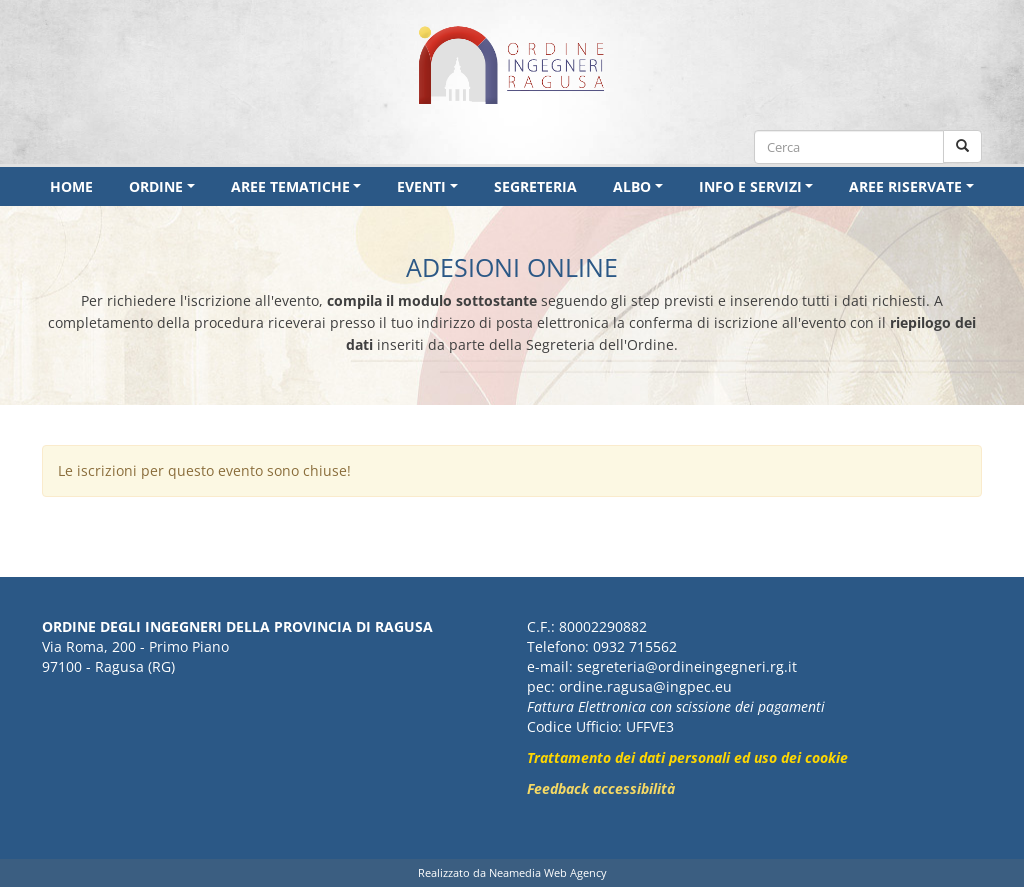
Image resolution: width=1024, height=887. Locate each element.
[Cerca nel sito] (962, 146)
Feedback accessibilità (601, 788)
